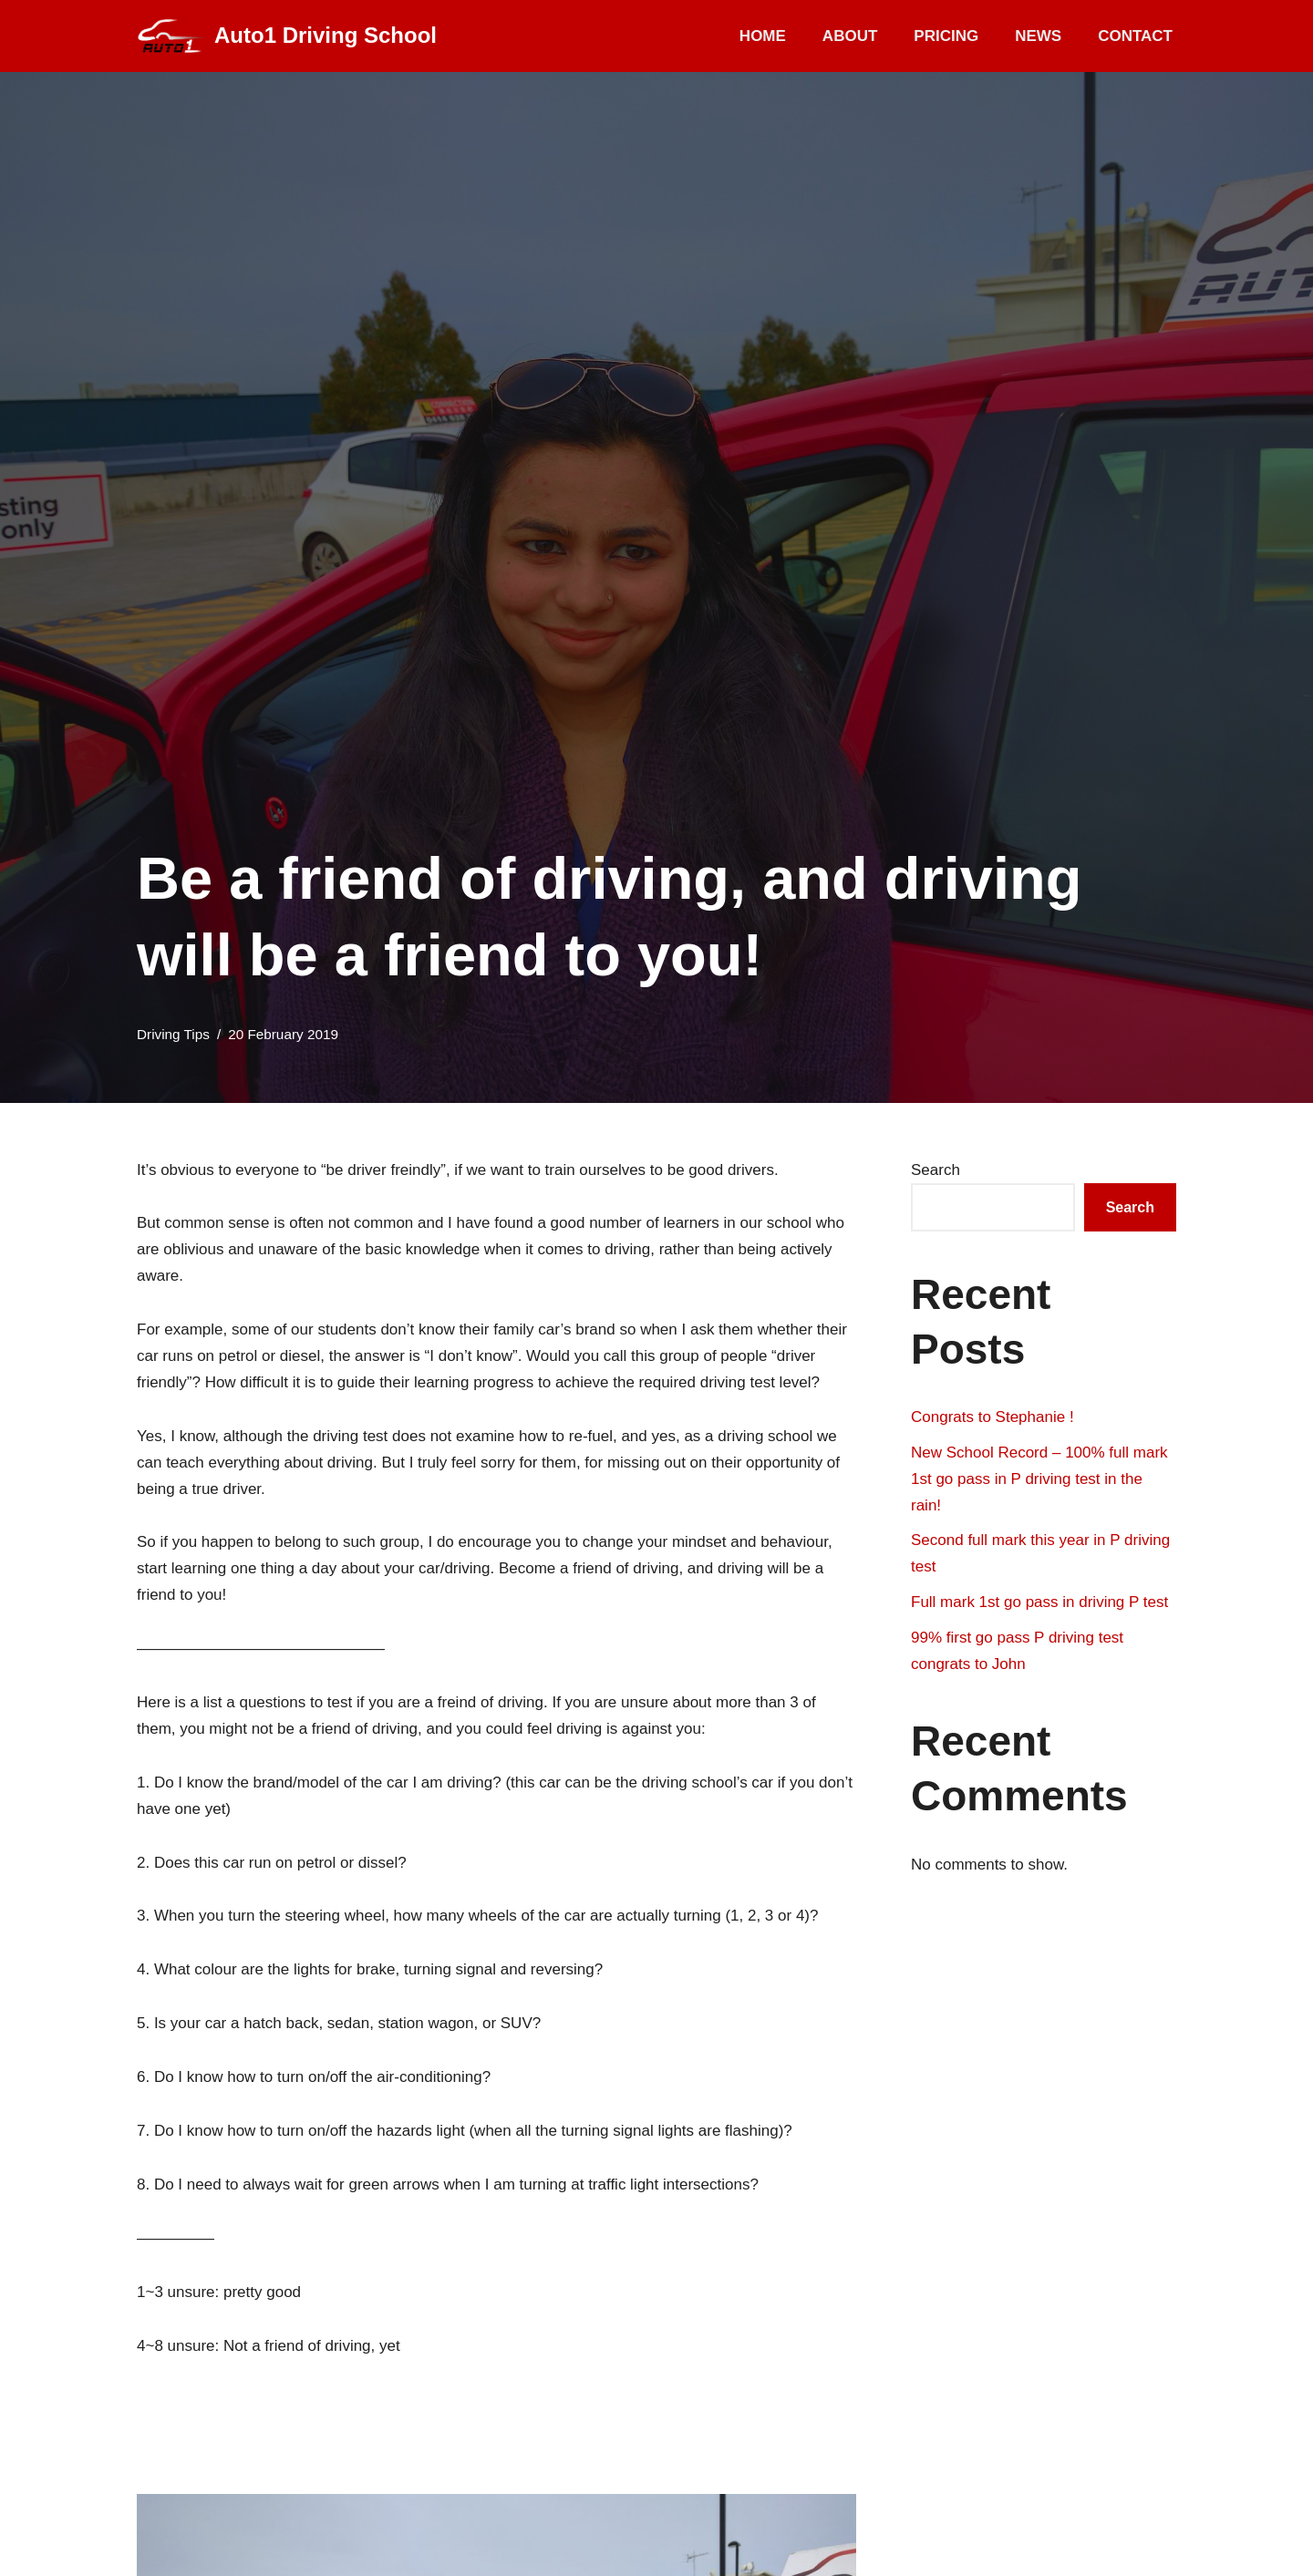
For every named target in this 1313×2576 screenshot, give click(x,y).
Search (935, 1170)
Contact (1135, 36)
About (849, 36)
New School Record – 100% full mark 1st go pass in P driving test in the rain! (1039, 1479)
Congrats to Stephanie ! (992, 1417)
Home (762, 36)
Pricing (946, 36)
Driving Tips (173, 1034)
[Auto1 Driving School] (287, 36)
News (1038, 36)
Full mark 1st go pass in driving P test (1039, 1602)
